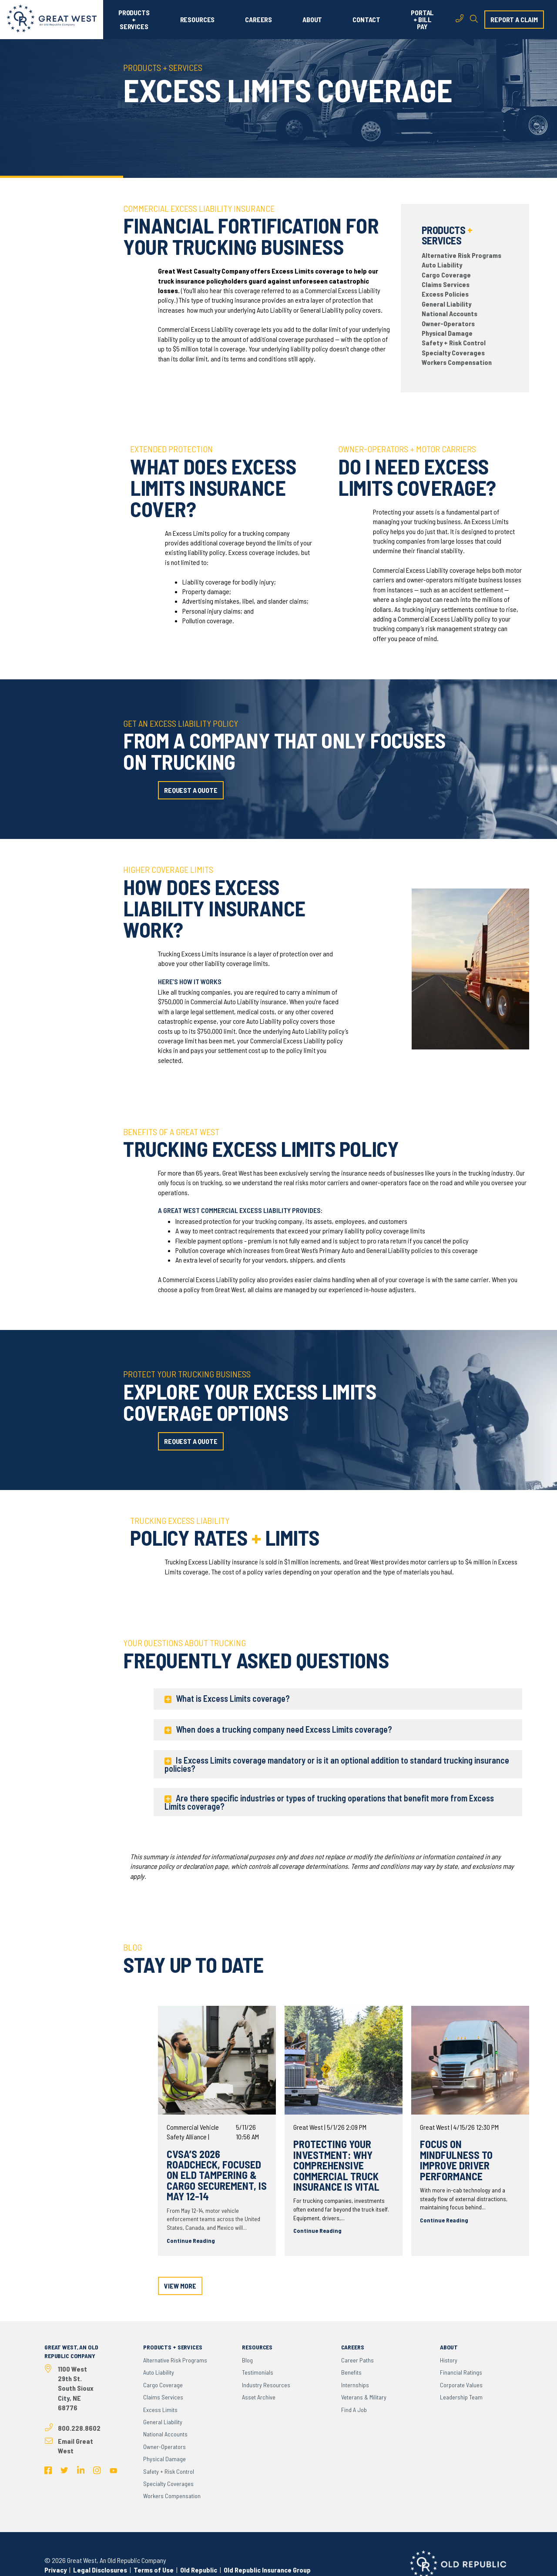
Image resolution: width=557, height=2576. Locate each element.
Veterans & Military (363, 2397)
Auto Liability (442, 265)
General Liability (446, 304)
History (448, 2360)
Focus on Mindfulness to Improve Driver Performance (456, 2160)
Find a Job (354, 2409)
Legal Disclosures (100, 2570)
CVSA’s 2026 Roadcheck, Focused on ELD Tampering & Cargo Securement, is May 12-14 (217, 2175)
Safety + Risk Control (454, 342)
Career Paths (357, 2360)
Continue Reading (191, 2240)
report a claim (514, 19)
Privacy (55, 2570)
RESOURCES (197, 19)
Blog (247, 2360)
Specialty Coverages (453, 352)
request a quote (191, 790)
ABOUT (312, 19)
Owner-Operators (448, 323)
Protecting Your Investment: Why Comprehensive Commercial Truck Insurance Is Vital (336, 2165)
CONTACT (366, 19)
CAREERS (258, 19)
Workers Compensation (457, 362)
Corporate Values (461, 2385)
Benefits (351, 2372)
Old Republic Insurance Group (267, 2570)
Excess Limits (160, 2409)
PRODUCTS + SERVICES (134, 19)
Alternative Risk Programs (461, 255)
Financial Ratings (461, 2372)
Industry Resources (266, 2385)
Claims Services (446, 284)
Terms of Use (154, 2570)
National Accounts (449, 313)
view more (180, 2286)
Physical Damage (447, 333)
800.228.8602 (79, 2428)
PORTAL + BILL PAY (422, 19)
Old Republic (198, 2570)
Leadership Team (461, 2397)
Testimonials (257, 2372)
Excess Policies (445, 294)
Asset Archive (258, 2397)
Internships (355, 2385)
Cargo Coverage (446, 275)
